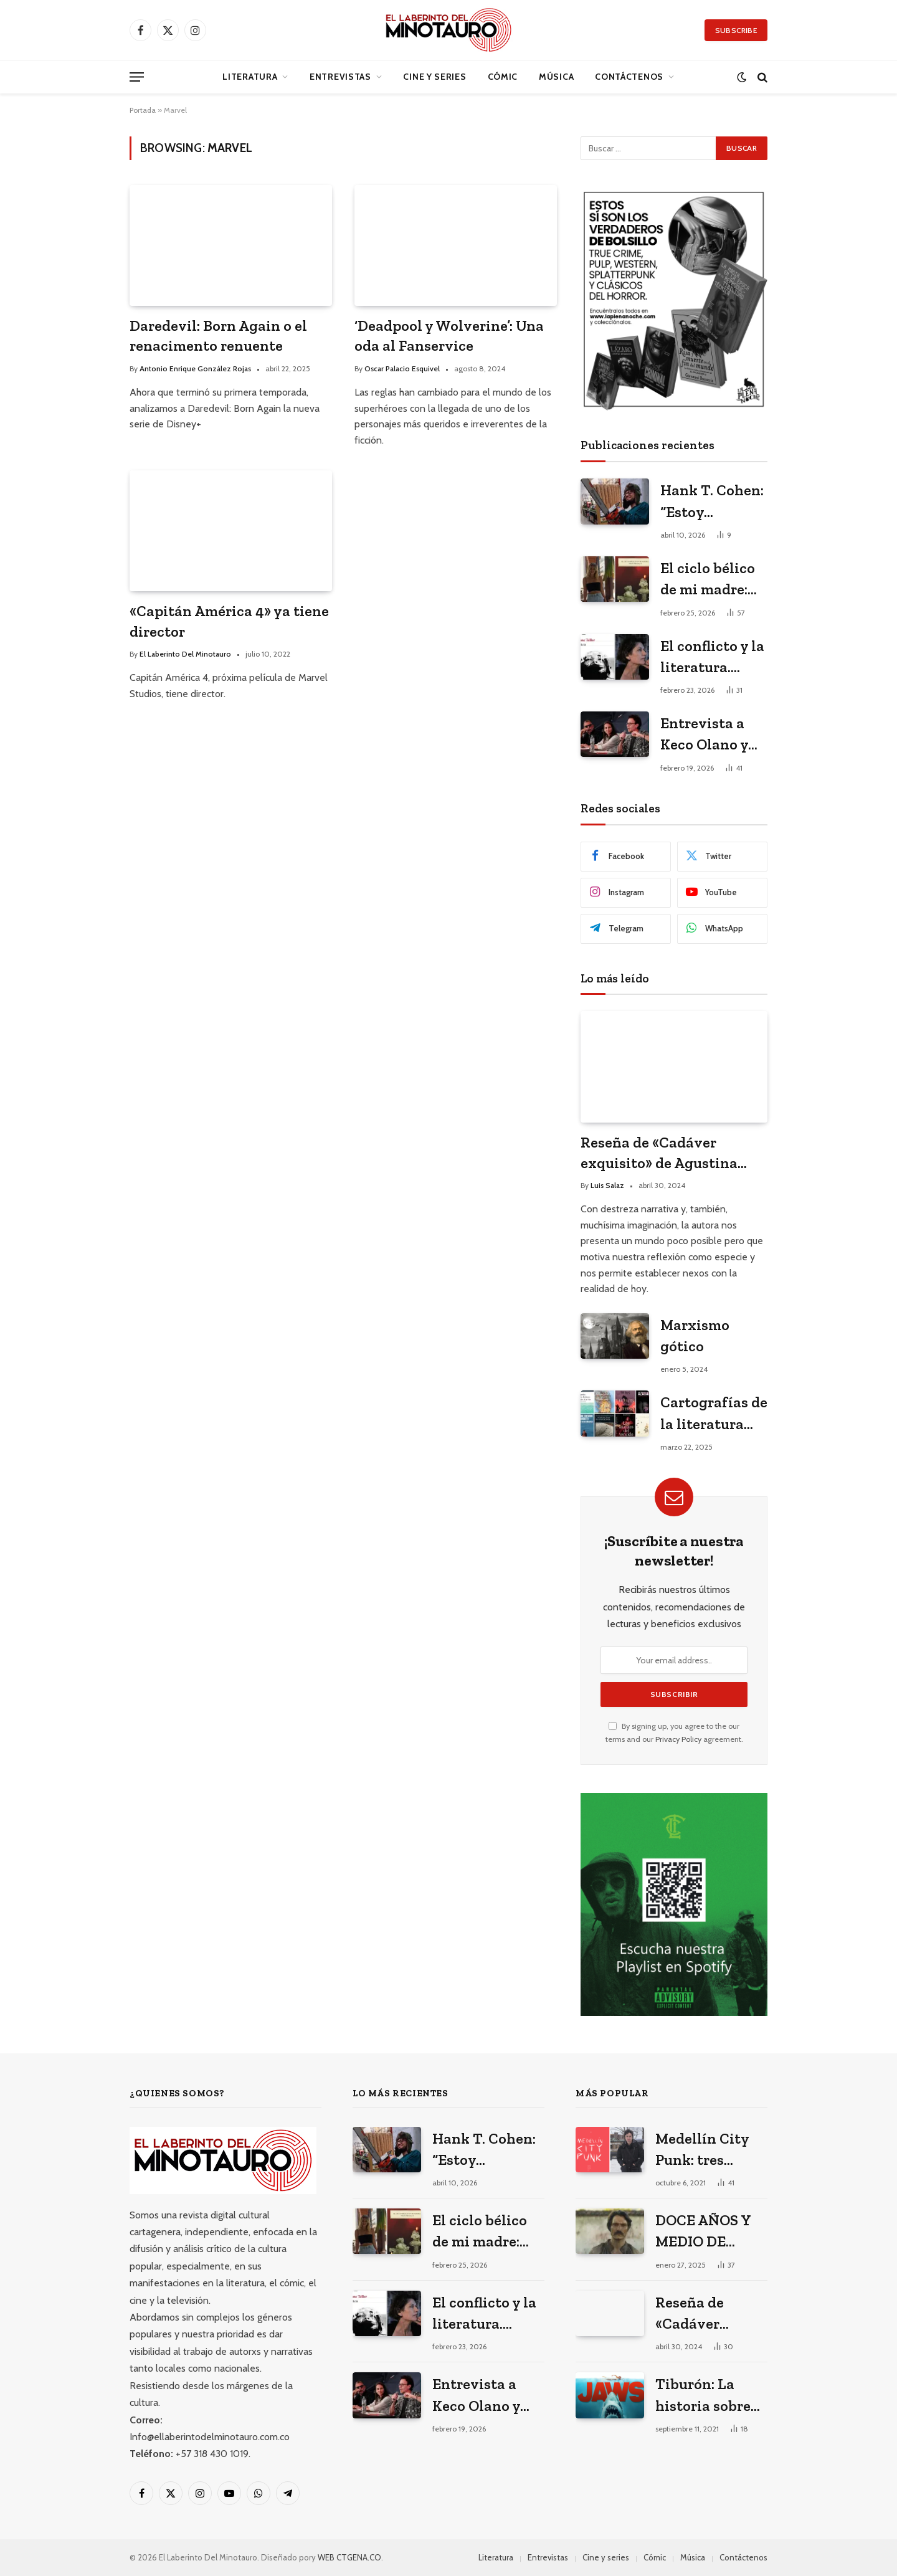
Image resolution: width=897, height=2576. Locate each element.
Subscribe (736, 30)
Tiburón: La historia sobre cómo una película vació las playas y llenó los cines (703, 2396)
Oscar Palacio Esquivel (402, 368)
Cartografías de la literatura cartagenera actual (713, 1414)
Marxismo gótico (694, 1335)
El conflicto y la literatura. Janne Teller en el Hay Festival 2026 (712, 657)
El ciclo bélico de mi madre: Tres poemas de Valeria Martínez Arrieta (713, 580)
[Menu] (137, 77)
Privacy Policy (678, 1739)
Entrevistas (340, 76)
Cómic (503, 76)
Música (556, 76)
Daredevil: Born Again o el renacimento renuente (218, 335)
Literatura (249, 76)
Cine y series (434, 76)
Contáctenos (629, 76)
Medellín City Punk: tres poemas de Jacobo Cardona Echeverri (709, 2150)
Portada (143, 110)
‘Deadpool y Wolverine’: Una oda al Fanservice (449, 335)
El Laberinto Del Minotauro (185, 653)
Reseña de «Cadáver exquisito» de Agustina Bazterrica (659, 1153)
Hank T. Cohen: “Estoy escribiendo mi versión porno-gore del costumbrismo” (712, 502)
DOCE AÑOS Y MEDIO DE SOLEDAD (703, 2232)
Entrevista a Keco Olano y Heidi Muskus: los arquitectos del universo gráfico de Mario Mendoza (713, 735)
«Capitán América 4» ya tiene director (229, 621)
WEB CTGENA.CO (349, 2557)
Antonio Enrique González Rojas (195, 368)
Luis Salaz (607, 1185)
